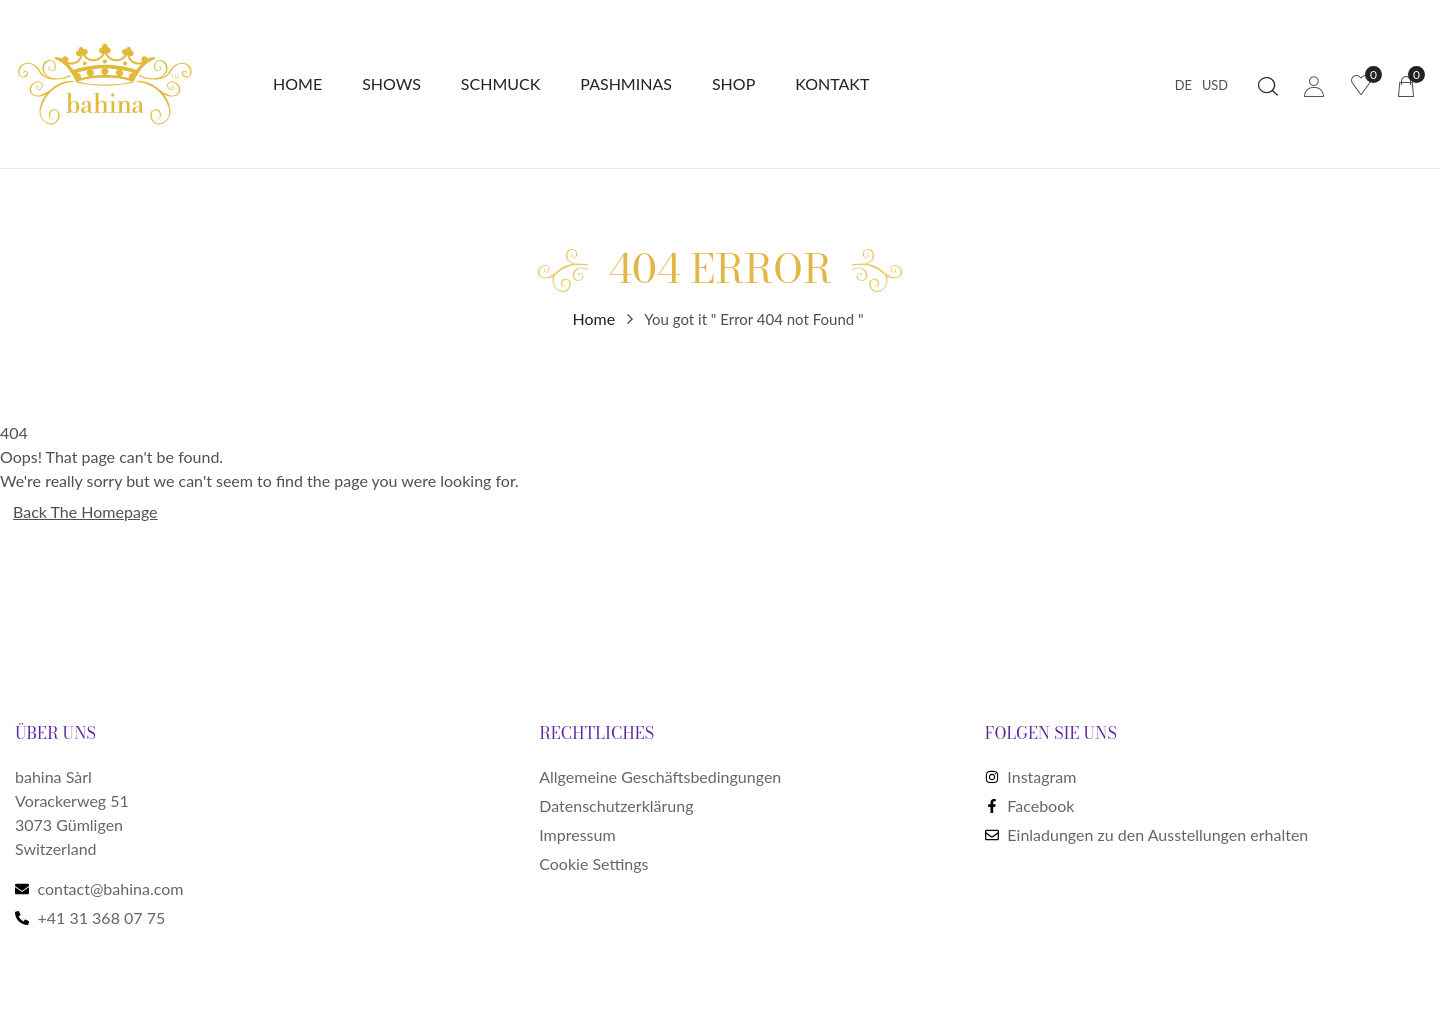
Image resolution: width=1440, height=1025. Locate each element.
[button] (1406, 84)
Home (594, 318)
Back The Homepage (85, 511)
